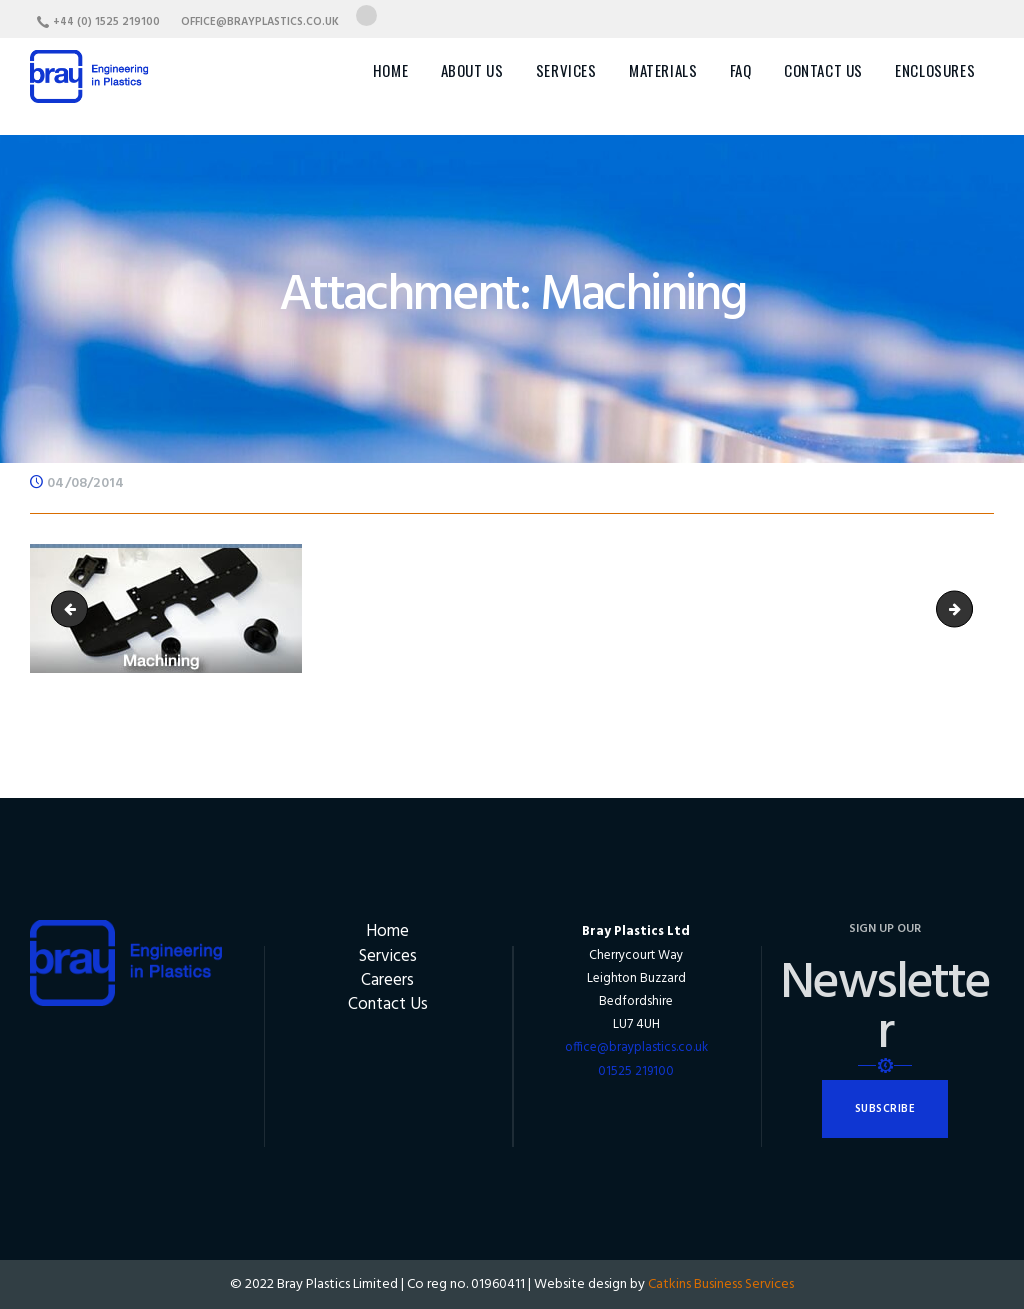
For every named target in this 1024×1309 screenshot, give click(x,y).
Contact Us (388, 1004)
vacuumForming (965, 608)
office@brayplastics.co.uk (636, 1047)
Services (388, 956)
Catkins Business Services (721, 1284)
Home (387, 931)
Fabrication (73, 608)
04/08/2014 (85, 483)
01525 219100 (636, 1071)
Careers (387, 980)
